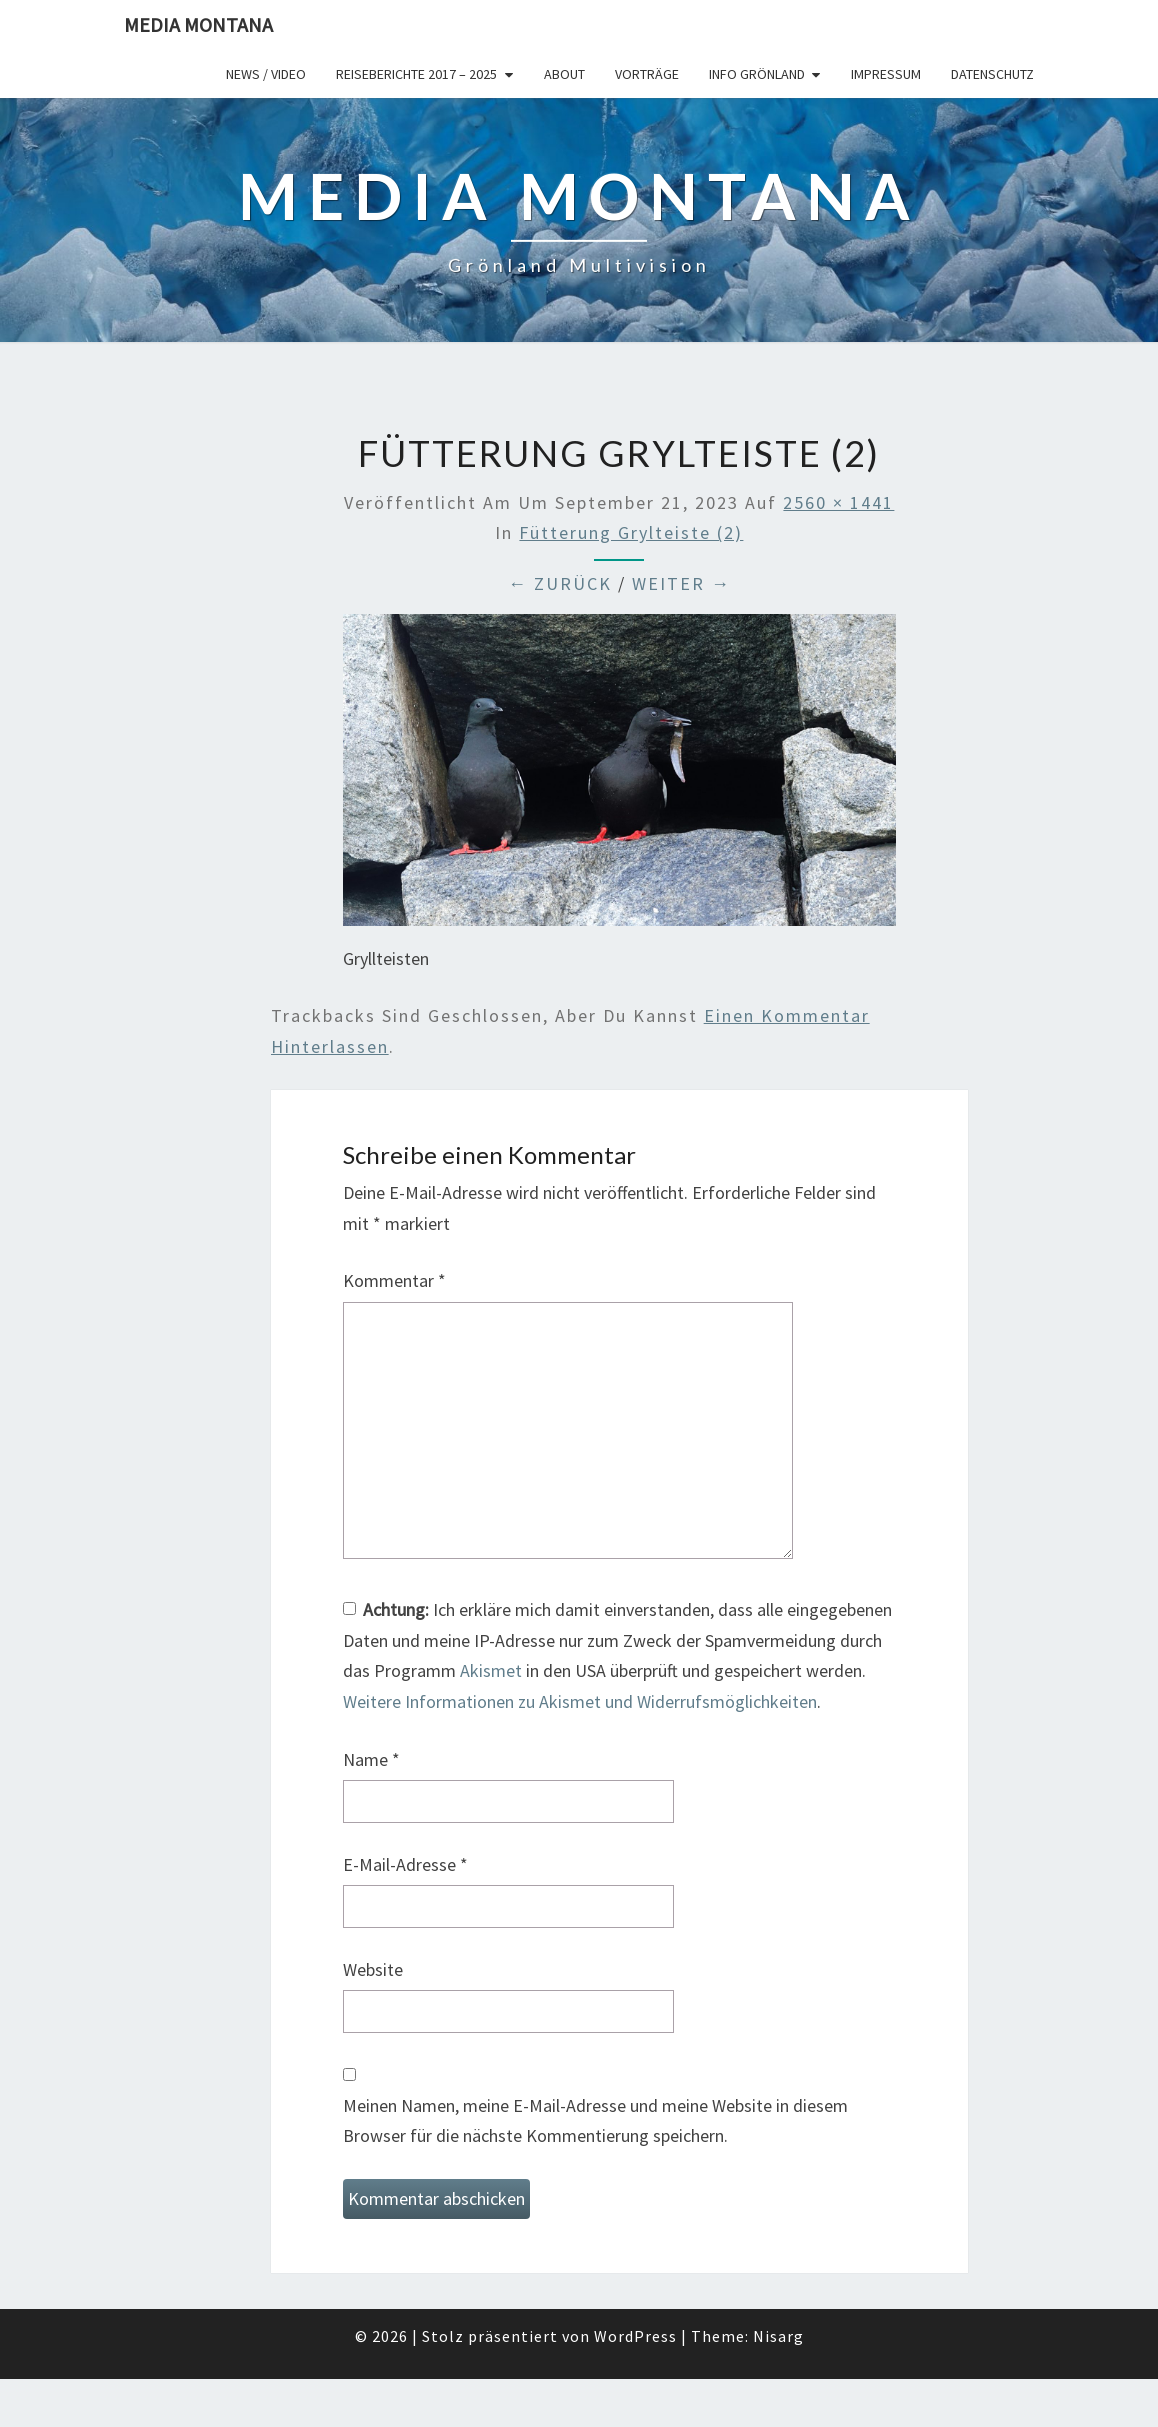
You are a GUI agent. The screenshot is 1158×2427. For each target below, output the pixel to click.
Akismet (491, 1670)
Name (371, 1759)
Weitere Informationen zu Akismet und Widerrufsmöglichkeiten (580, 1701)
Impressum (886, 74)
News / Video (266, 74)
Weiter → (681, 583)
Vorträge (647, 74)
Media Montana (198, 24)
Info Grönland (757, 74)
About (564, 74)
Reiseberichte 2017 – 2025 (416, 74)
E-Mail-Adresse (405, 1864)
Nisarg (778, 2336)
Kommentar (394, 1280)
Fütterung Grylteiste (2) (631, 532)
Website (373, 1969)
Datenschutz (992, 74)
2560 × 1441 (838, 502)
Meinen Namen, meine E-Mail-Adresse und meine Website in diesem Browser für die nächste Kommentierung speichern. (595, 2121)
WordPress (635, 2336)
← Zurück (560, 583)
